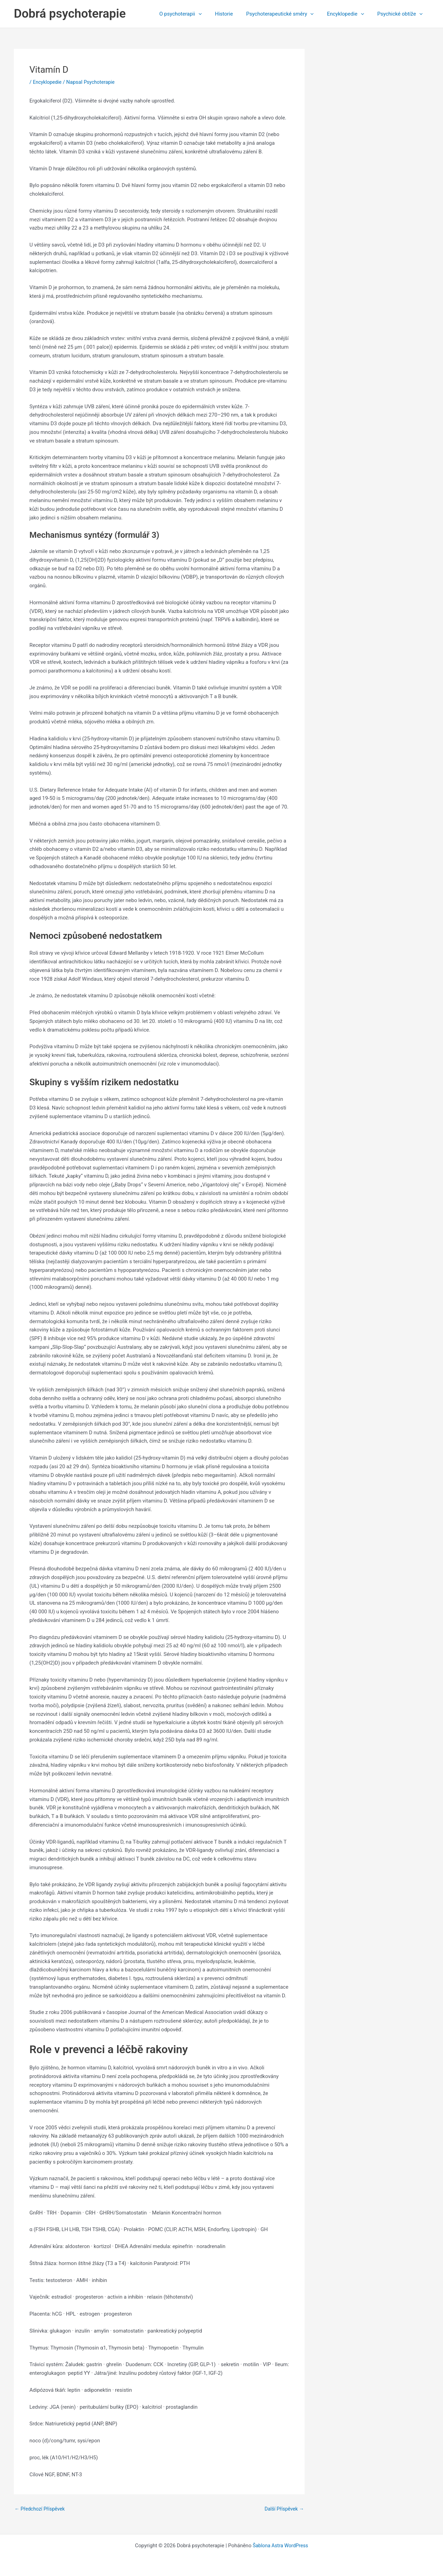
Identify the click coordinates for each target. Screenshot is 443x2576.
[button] (211, 14)
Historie (234, 14)
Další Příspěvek (283, 2509)
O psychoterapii (193, 14)
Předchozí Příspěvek (41, 2509)
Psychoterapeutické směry (287, 14)
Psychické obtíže (401, 14)
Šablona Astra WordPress (280, 2545)
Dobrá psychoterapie (70, 14)
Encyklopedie (349, 14)
